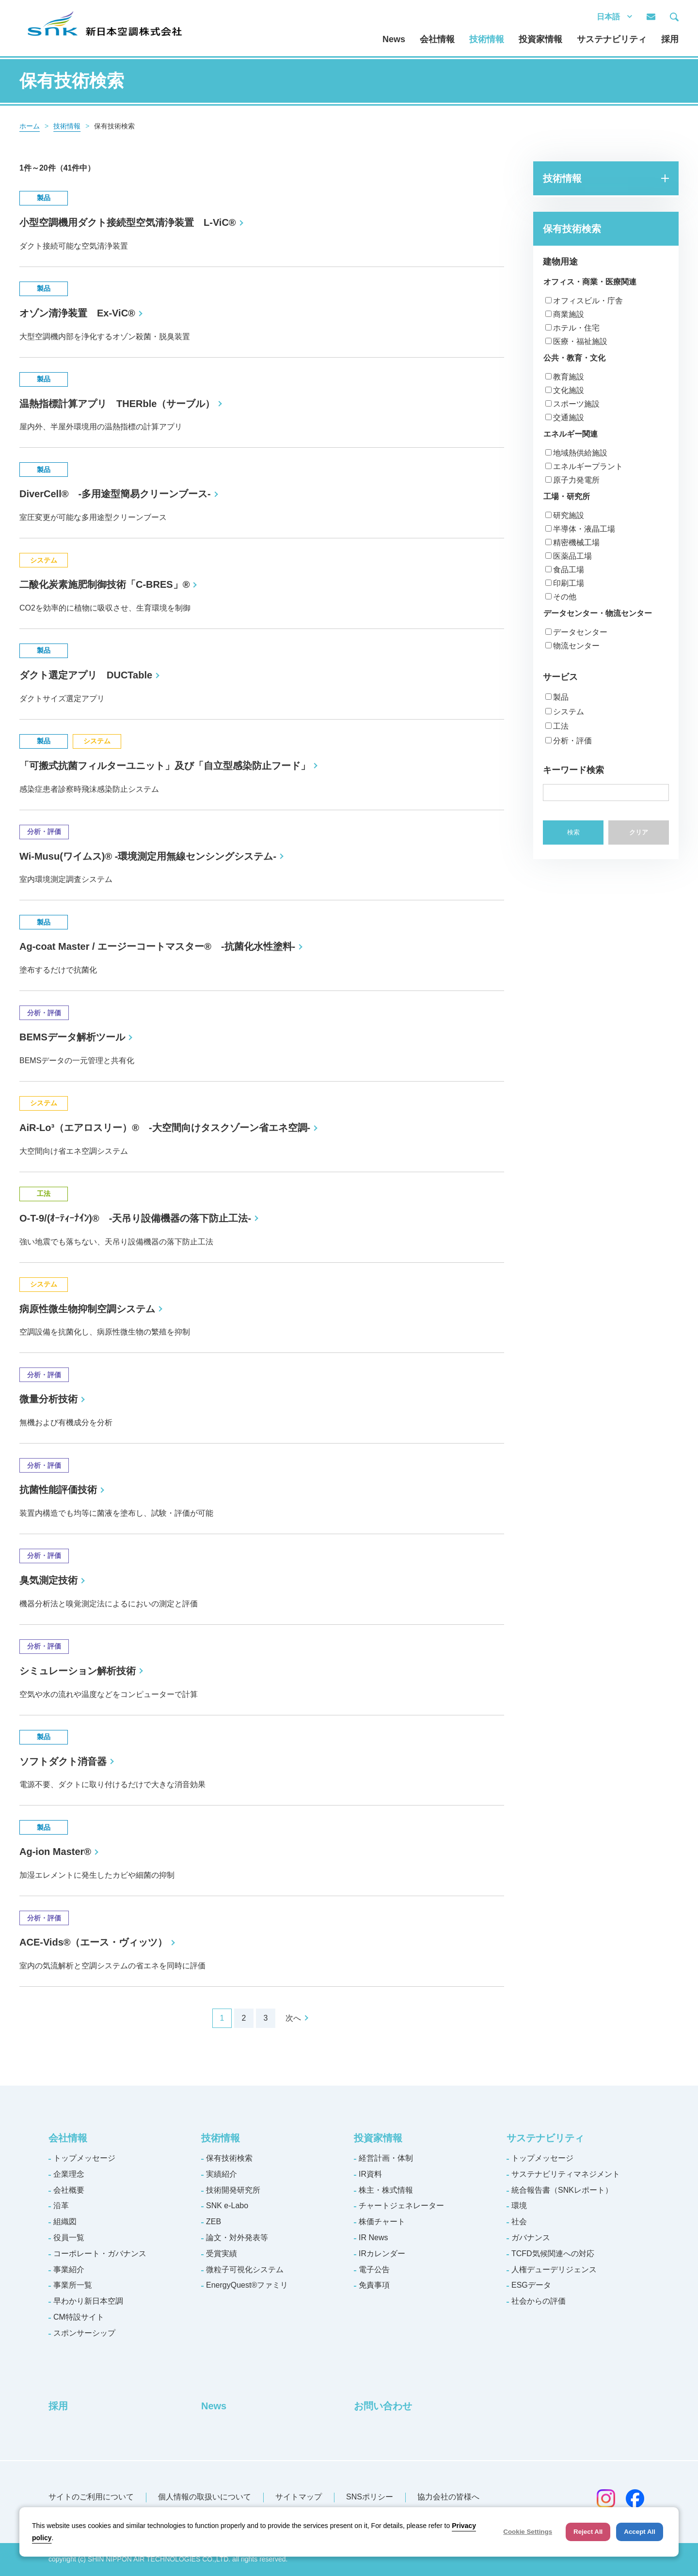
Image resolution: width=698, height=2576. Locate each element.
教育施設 (568, 377)
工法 (561, 726)
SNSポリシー (369, 2497)
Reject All (588, 2531)
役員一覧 (68, 2237)
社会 (519, 2221)
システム (568, 711)
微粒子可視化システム (245, 2269)
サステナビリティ (612, 39)
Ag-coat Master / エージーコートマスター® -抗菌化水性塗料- (157, 946)
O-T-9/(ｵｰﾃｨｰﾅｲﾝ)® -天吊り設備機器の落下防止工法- (135, 1218)
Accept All (639, 2531)
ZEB (213, 2221)
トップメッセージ (84, 2158)
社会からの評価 (538, 2301)
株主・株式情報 (386, 2190)
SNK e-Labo (227, 2205)
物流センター (576, 646)
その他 (564, 597)
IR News (373, 2237)
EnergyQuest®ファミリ (247, 2285)
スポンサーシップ (84, 2333)
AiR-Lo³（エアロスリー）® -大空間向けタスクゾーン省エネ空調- (164, 1127)
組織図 (65, 2221)
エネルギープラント (588, 466)
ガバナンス (530, 2237)
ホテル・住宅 (576, 328)
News (393, 39)
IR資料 (370, 2174)
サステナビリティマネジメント (565, 2174)
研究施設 (568, 515)
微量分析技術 (48, 1399)
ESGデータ (531, 2285)
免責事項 (374, 2285)
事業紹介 (68, 2269)
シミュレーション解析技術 (77, 1670)
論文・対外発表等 (237, 2237)
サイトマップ (298, 2497)
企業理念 (68, 2174)
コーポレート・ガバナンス (99, 2253)
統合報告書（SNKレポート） (562, 2190)
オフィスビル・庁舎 (588, 301)
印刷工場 (568, 583)
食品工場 (568, 569)
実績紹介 (221, 2174)
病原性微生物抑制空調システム (87, 1309)
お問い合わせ (383, 2406)
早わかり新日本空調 (88, 2301)
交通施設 (568, 417)
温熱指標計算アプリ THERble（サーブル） (117, 403)
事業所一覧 (72, 2285)
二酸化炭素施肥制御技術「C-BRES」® (104, 584)
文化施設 (568, 390)
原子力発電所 (576, 480)
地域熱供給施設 (580, 453)
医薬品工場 (572, 556)
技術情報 (486, 39)
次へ (293, 2018)
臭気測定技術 (48, 1580)
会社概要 (68, 2190)
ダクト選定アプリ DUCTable (85, 675)
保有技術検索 (229, 2158)
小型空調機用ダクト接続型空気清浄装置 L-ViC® (127, 222)
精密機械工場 (576, 542)
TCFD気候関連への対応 (552, 2253)
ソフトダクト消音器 (63, 1761)
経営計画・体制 (386, 2158)
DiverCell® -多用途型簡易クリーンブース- (115, 493)
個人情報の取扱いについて (204, 2497)
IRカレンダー (382, 2253)
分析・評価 (572, 741)
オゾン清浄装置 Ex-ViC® (77, 313)
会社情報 (437, 39)
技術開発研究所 (233, 2190)
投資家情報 (540, 39)
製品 (561, 697)
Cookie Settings (527, 2531)
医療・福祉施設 (580, 341)
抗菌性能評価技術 (58, 1489)
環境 (519, 2205)
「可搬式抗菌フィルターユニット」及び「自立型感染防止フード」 (164, 765)
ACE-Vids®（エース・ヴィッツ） (93, 1942)
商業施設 (568, 314)
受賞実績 (221, 2253)
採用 (670, 39)
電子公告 (374, 2269)
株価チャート (382, 2221)
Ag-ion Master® (55, 1851)
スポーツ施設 (576, 404)
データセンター (580, 632)
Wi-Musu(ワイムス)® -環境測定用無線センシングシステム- (147, 856)
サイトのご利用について (91, 2497)
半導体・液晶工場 (584, 529)
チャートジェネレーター (401, 2205)
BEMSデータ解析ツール (72, 1037)
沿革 (61, 2205)
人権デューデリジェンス (554, 2269)
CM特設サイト (78, 2317)
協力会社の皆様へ (448, 2497)
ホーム (29, 126)
